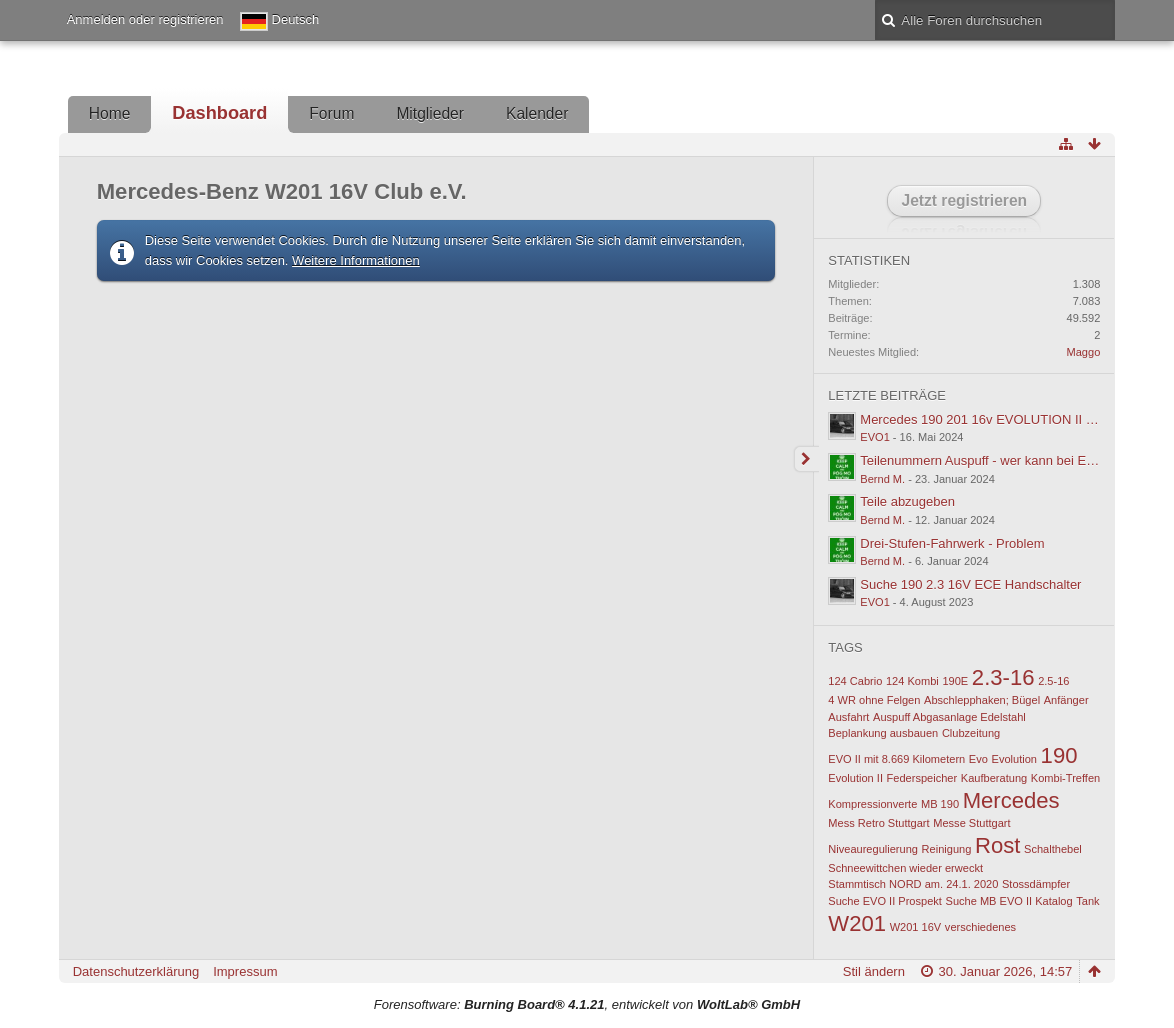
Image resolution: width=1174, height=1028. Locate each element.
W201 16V (916, 927)
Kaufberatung (994, 778)
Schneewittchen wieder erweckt (905, 868)
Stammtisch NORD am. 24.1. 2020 (913, 884)
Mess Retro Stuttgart (878, 823)
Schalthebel (1053, 849)
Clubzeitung (971, 733)
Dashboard (219, 113)
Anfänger (1066, 700)
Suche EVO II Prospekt (885, 901)
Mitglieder (430, 113)
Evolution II (855, 778)
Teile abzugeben (907, 501)
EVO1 (874, 437)
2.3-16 (1003, 677)
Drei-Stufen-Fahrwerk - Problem (952, 543)
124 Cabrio (855, 681)
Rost (997, 845)
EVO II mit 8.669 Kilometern (896, 759)
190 (1059, 755)
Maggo (1084, 352)
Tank (1087, 901)
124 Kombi (912, 681)
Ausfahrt (848, 717)
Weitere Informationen (356, 260)
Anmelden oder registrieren (145, 19)
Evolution (1014, 759)
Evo (978, 759)
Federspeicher (922, 778)
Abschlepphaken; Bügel (982, 700)
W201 (857, 923)
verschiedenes (980, 927)
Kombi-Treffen (1065, 778)
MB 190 (940, 804)
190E (955, 681)
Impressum (245, 971)
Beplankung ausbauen (883, 733)
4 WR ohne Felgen (874, 700)
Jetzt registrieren (964, 200)
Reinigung (947, 849)
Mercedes (1011, 800)
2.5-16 (1053, 681)
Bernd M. (882, 479)
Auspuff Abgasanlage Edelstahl (949, 717)
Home (110, 113)
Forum (331, 113)
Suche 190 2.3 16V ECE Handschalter (970, 584)
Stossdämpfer (1036, 884)
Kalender (537, 113)
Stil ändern (874, 971)
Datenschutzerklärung (136, 971)
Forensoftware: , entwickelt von (587, 1004)
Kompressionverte (872, 804)
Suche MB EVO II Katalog (1009, 901)
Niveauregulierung (873, 849)
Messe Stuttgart (971, 823)
